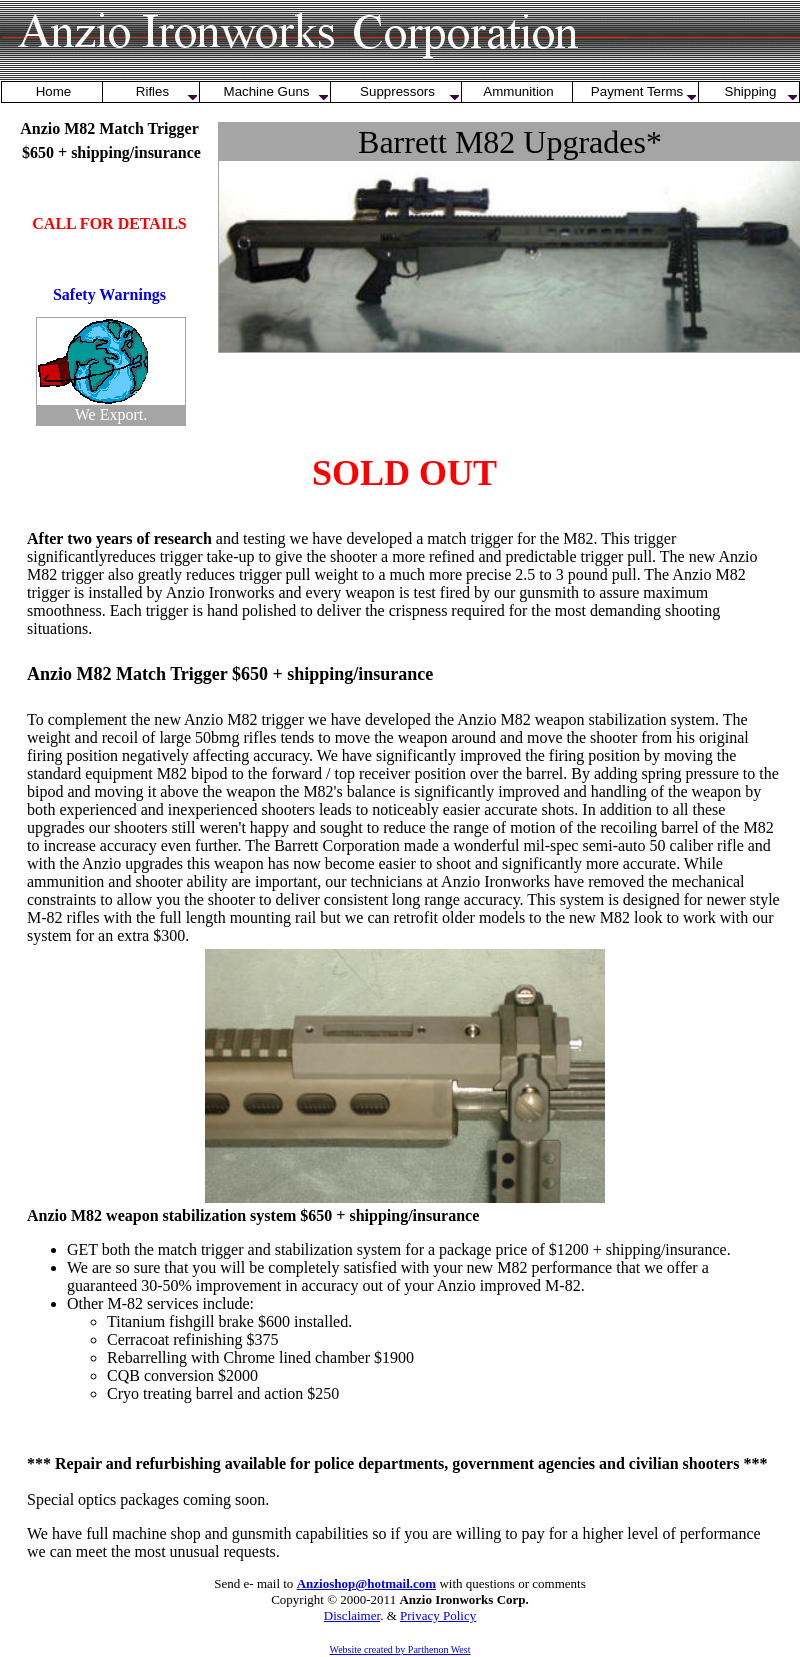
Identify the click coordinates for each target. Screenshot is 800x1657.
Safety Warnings (109, 294)
